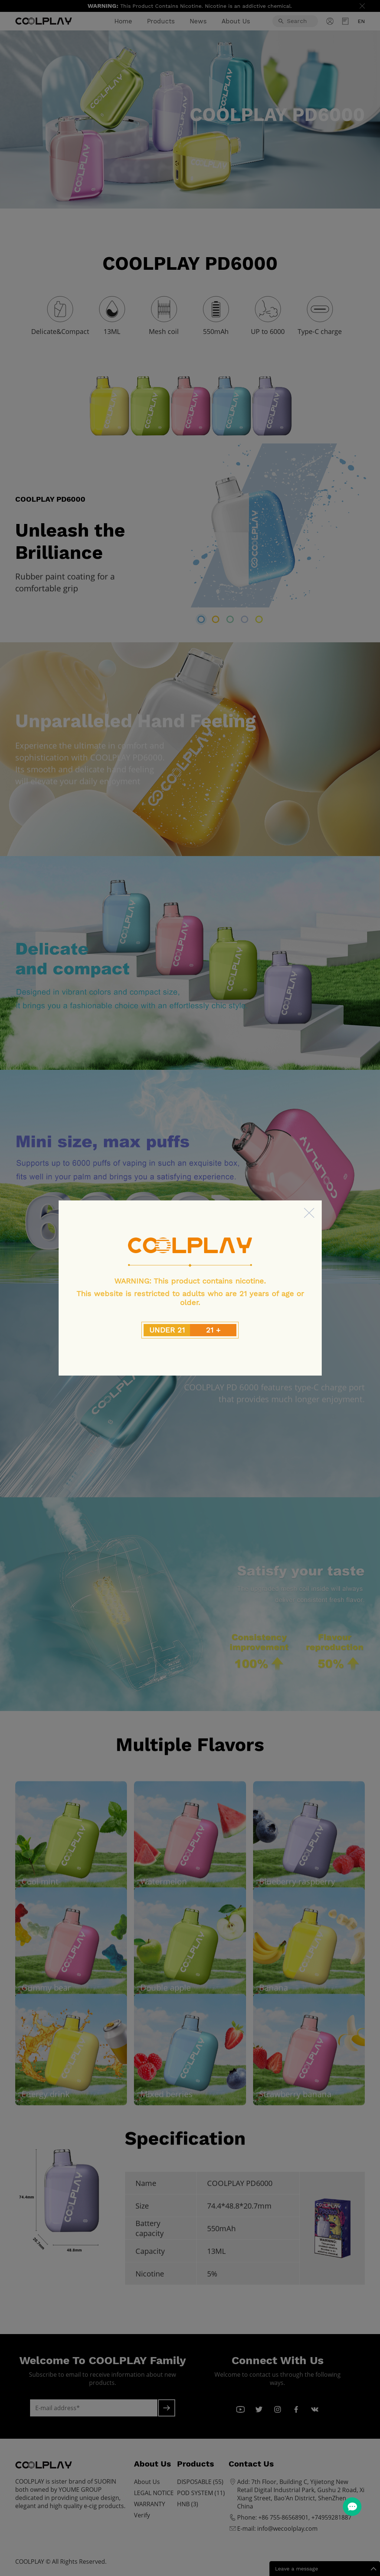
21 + (213, 1329)
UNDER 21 (167, 1329)
